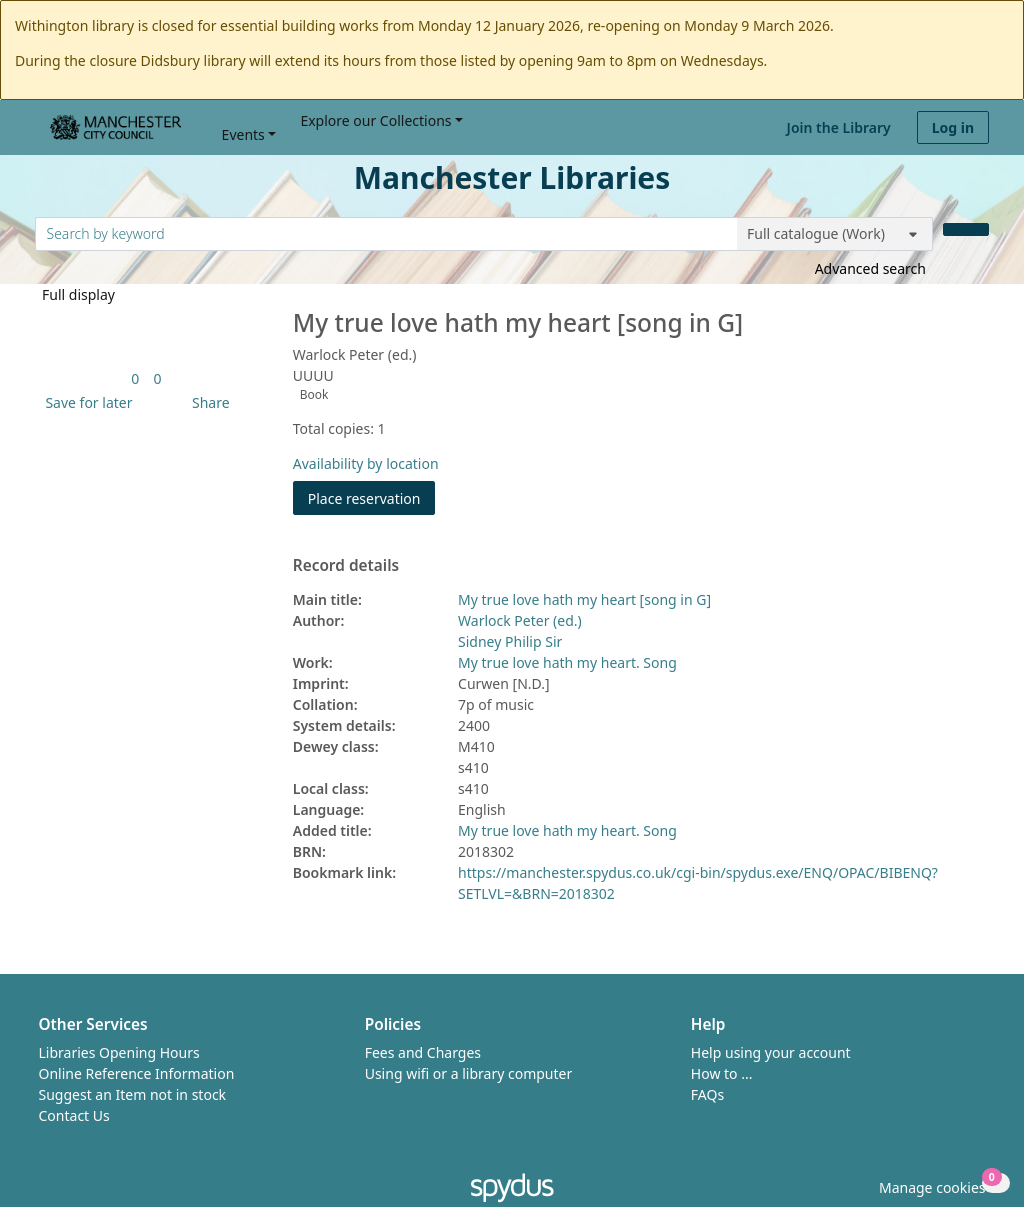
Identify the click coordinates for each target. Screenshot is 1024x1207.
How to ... (722, 1073)
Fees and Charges (423, 1052)
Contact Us (74, 1115)
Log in (953, 127)
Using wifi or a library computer (469, 1073)
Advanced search (870, 268)
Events (243, 134)
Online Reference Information (137, 1073)
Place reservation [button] (372, 497)
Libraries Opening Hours (119, 1052)
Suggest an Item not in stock (133, 1094)
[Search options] (835, 234)
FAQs (707, 1094)
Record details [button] (346, 566)
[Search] (966, 229)
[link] (135, 378)
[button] (85, 402)
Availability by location (366, 463)
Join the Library (839, 127)
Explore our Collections (375, 120)
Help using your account (771, 1052)
